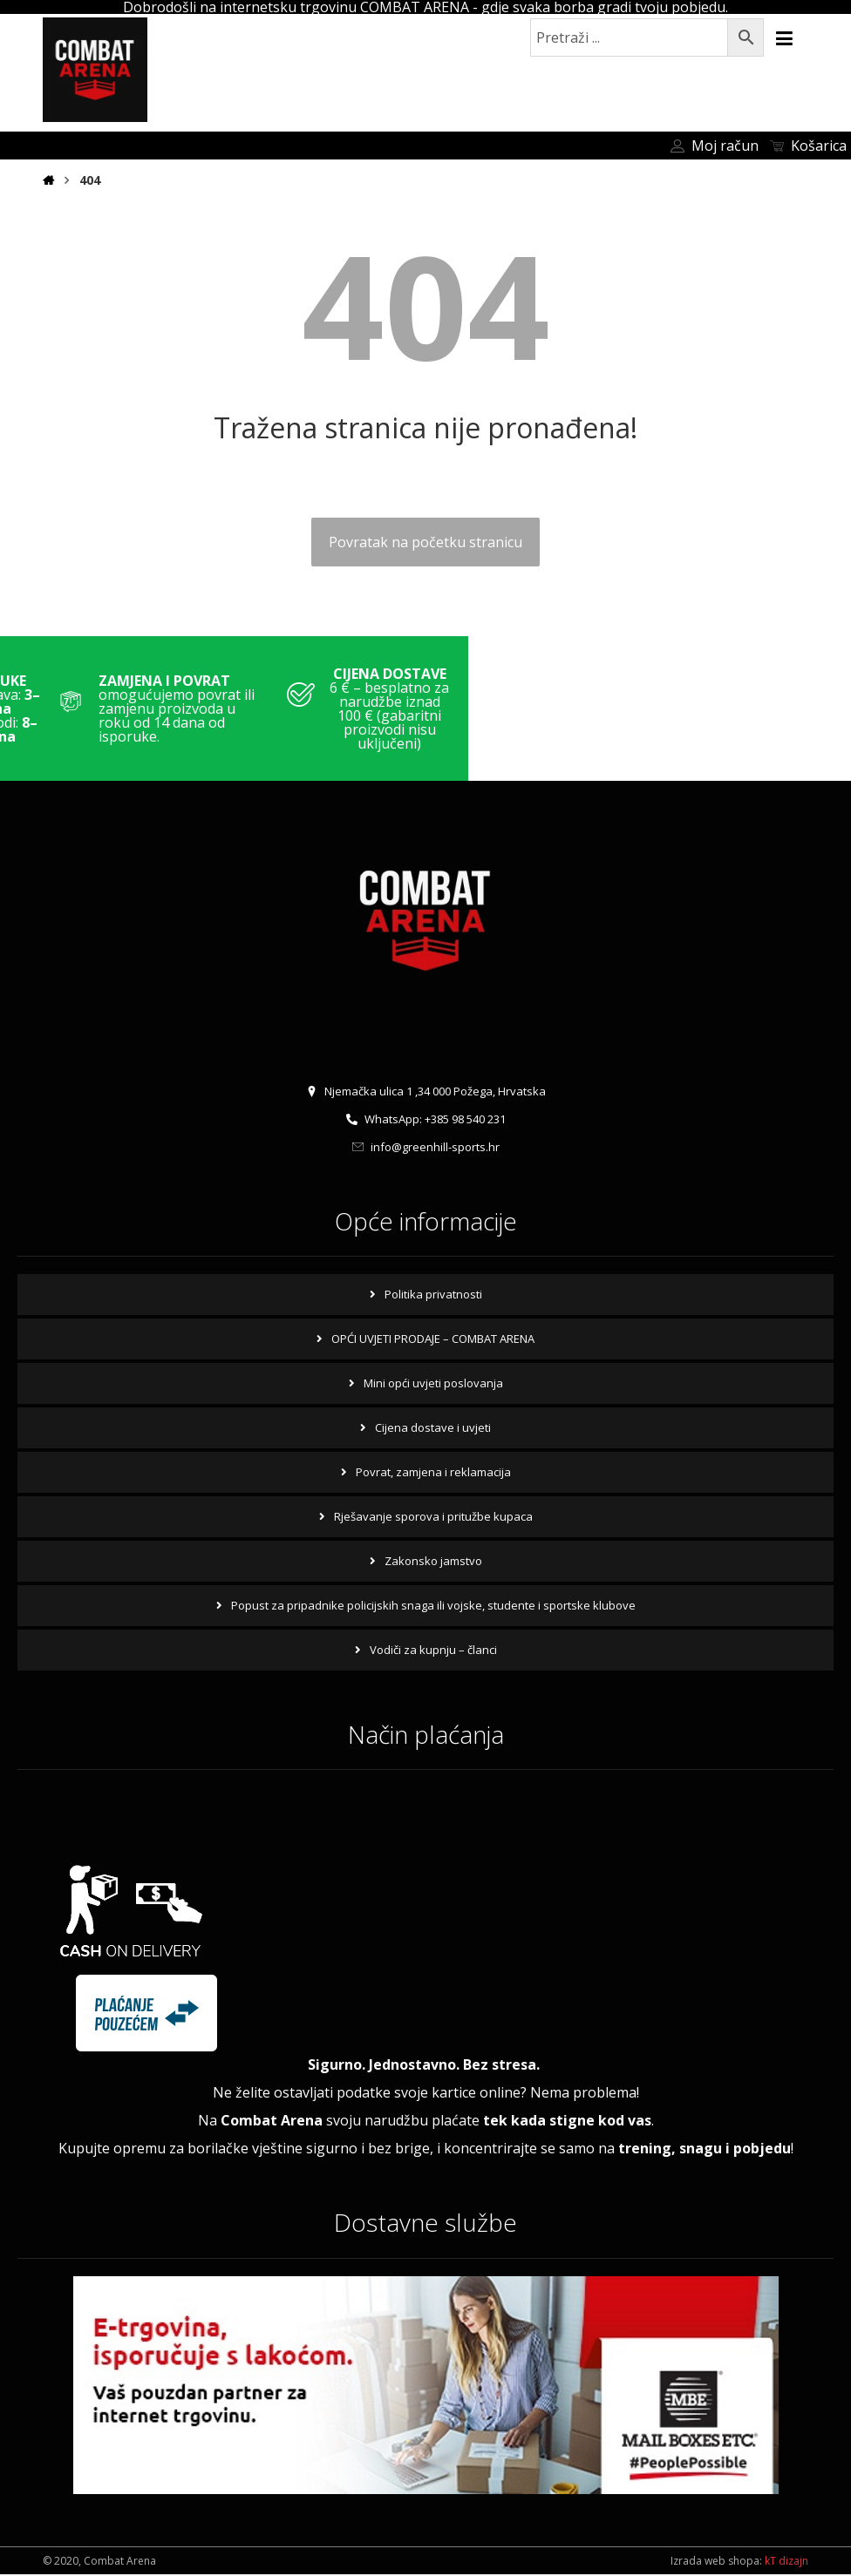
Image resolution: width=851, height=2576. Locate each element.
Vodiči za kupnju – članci (433, 1649)
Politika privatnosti (433, 1294)
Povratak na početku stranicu (425, 542)
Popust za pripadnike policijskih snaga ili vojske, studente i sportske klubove (433, 1605)
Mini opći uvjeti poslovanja (433, 1383)
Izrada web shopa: (716, 2562)
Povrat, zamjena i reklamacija (433, 1472)
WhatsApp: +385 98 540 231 (426, 1120)
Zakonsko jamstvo (433, 1561)
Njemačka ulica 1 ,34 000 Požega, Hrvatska (426, 1092)
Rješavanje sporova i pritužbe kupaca (433, 1516)
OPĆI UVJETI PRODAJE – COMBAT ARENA (432, 1338)
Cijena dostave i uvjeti (433, 1427)
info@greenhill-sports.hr (426, 1148)
